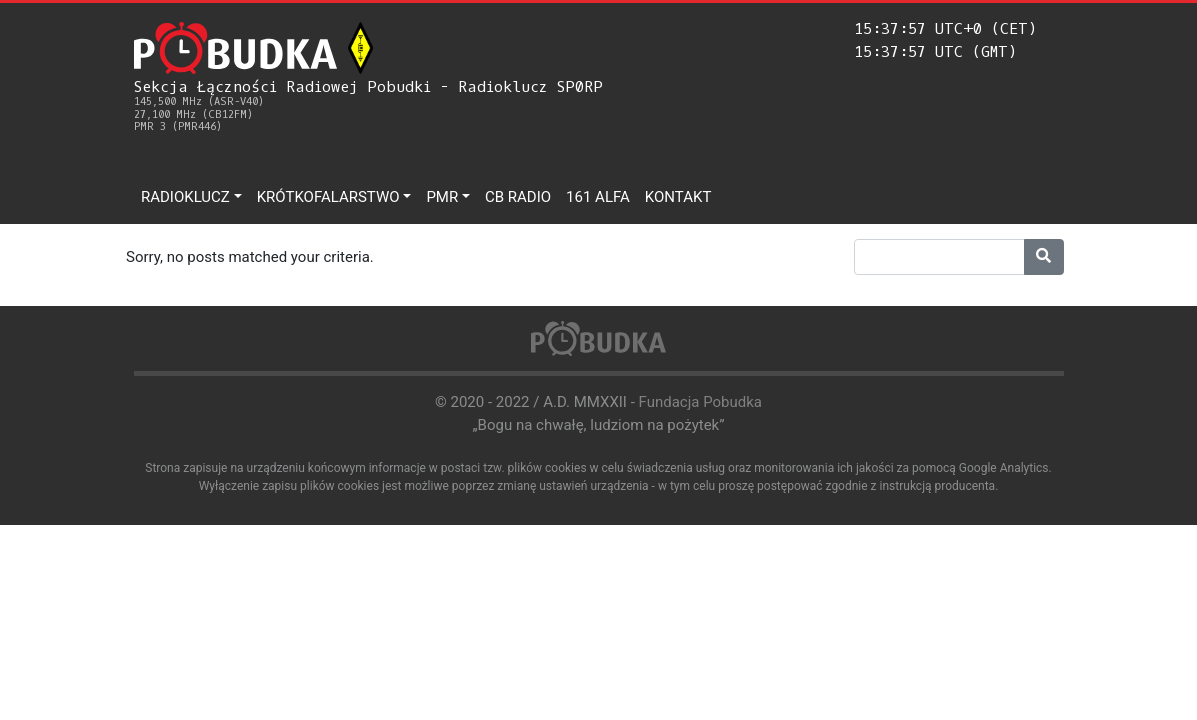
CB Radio (518, 197)
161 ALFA (598, 197)
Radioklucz (185, 197)
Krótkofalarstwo (328, 197)
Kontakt (678, 197)
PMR (442, 197)
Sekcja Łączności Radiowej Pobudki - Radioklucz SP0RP (368, 105)
